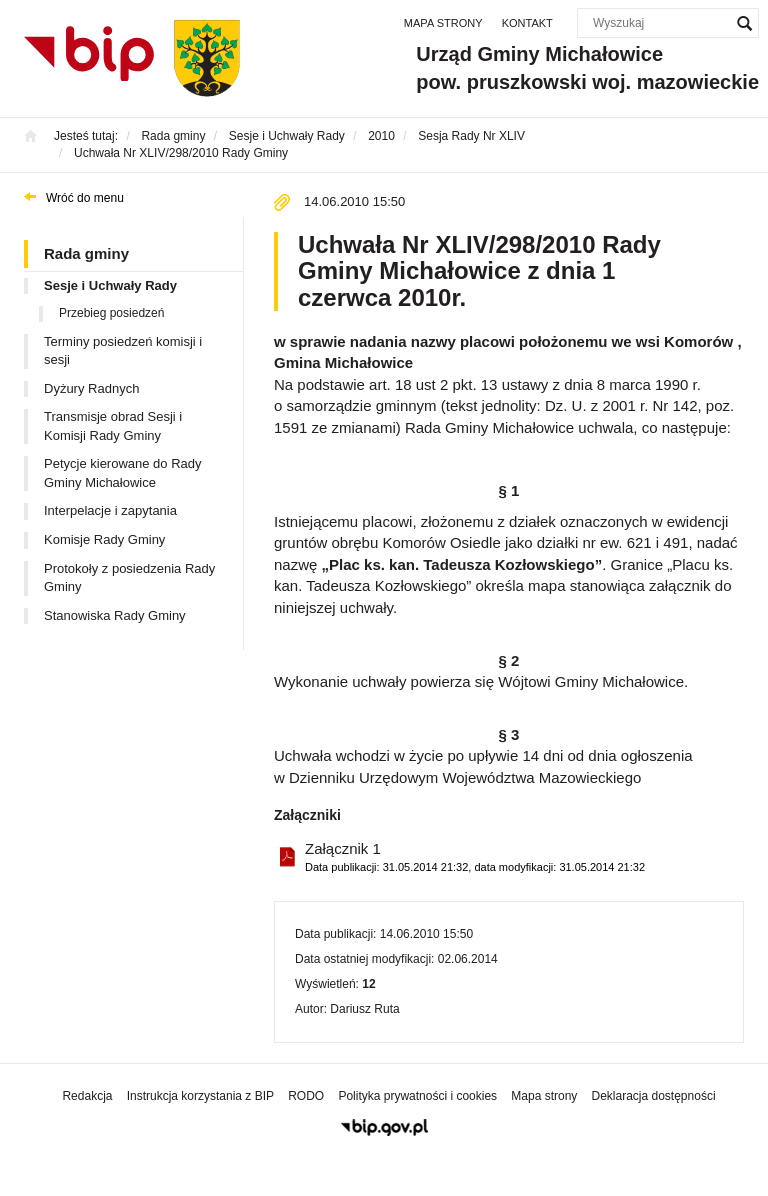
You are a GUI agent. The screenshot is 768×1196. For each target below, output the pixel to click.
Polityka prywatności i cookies (417, 1096)
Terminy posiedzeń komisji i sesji (123, 351)
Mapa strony (443, 23)
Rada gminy (86, 253)
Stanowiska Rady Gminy (115, 615)
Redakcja (87, 1096)
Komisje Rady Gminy (104, 539)
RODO (306, 1096)
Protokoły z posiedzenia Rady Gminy (129, 578)
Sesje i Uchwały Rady (110, 285)
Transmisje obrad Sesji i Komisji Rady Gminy (113, 426)
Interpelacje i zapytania (110, 510)
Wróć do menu (85, 198)
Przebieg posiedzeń (111, 313)
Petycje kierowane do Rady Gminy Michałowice (123, 473)
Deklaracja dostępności (653, 1096)
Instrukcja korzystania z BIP (200, 1096)
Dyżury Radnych (91, 388)
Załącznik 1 (475, 857)
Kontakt (527, 23)
